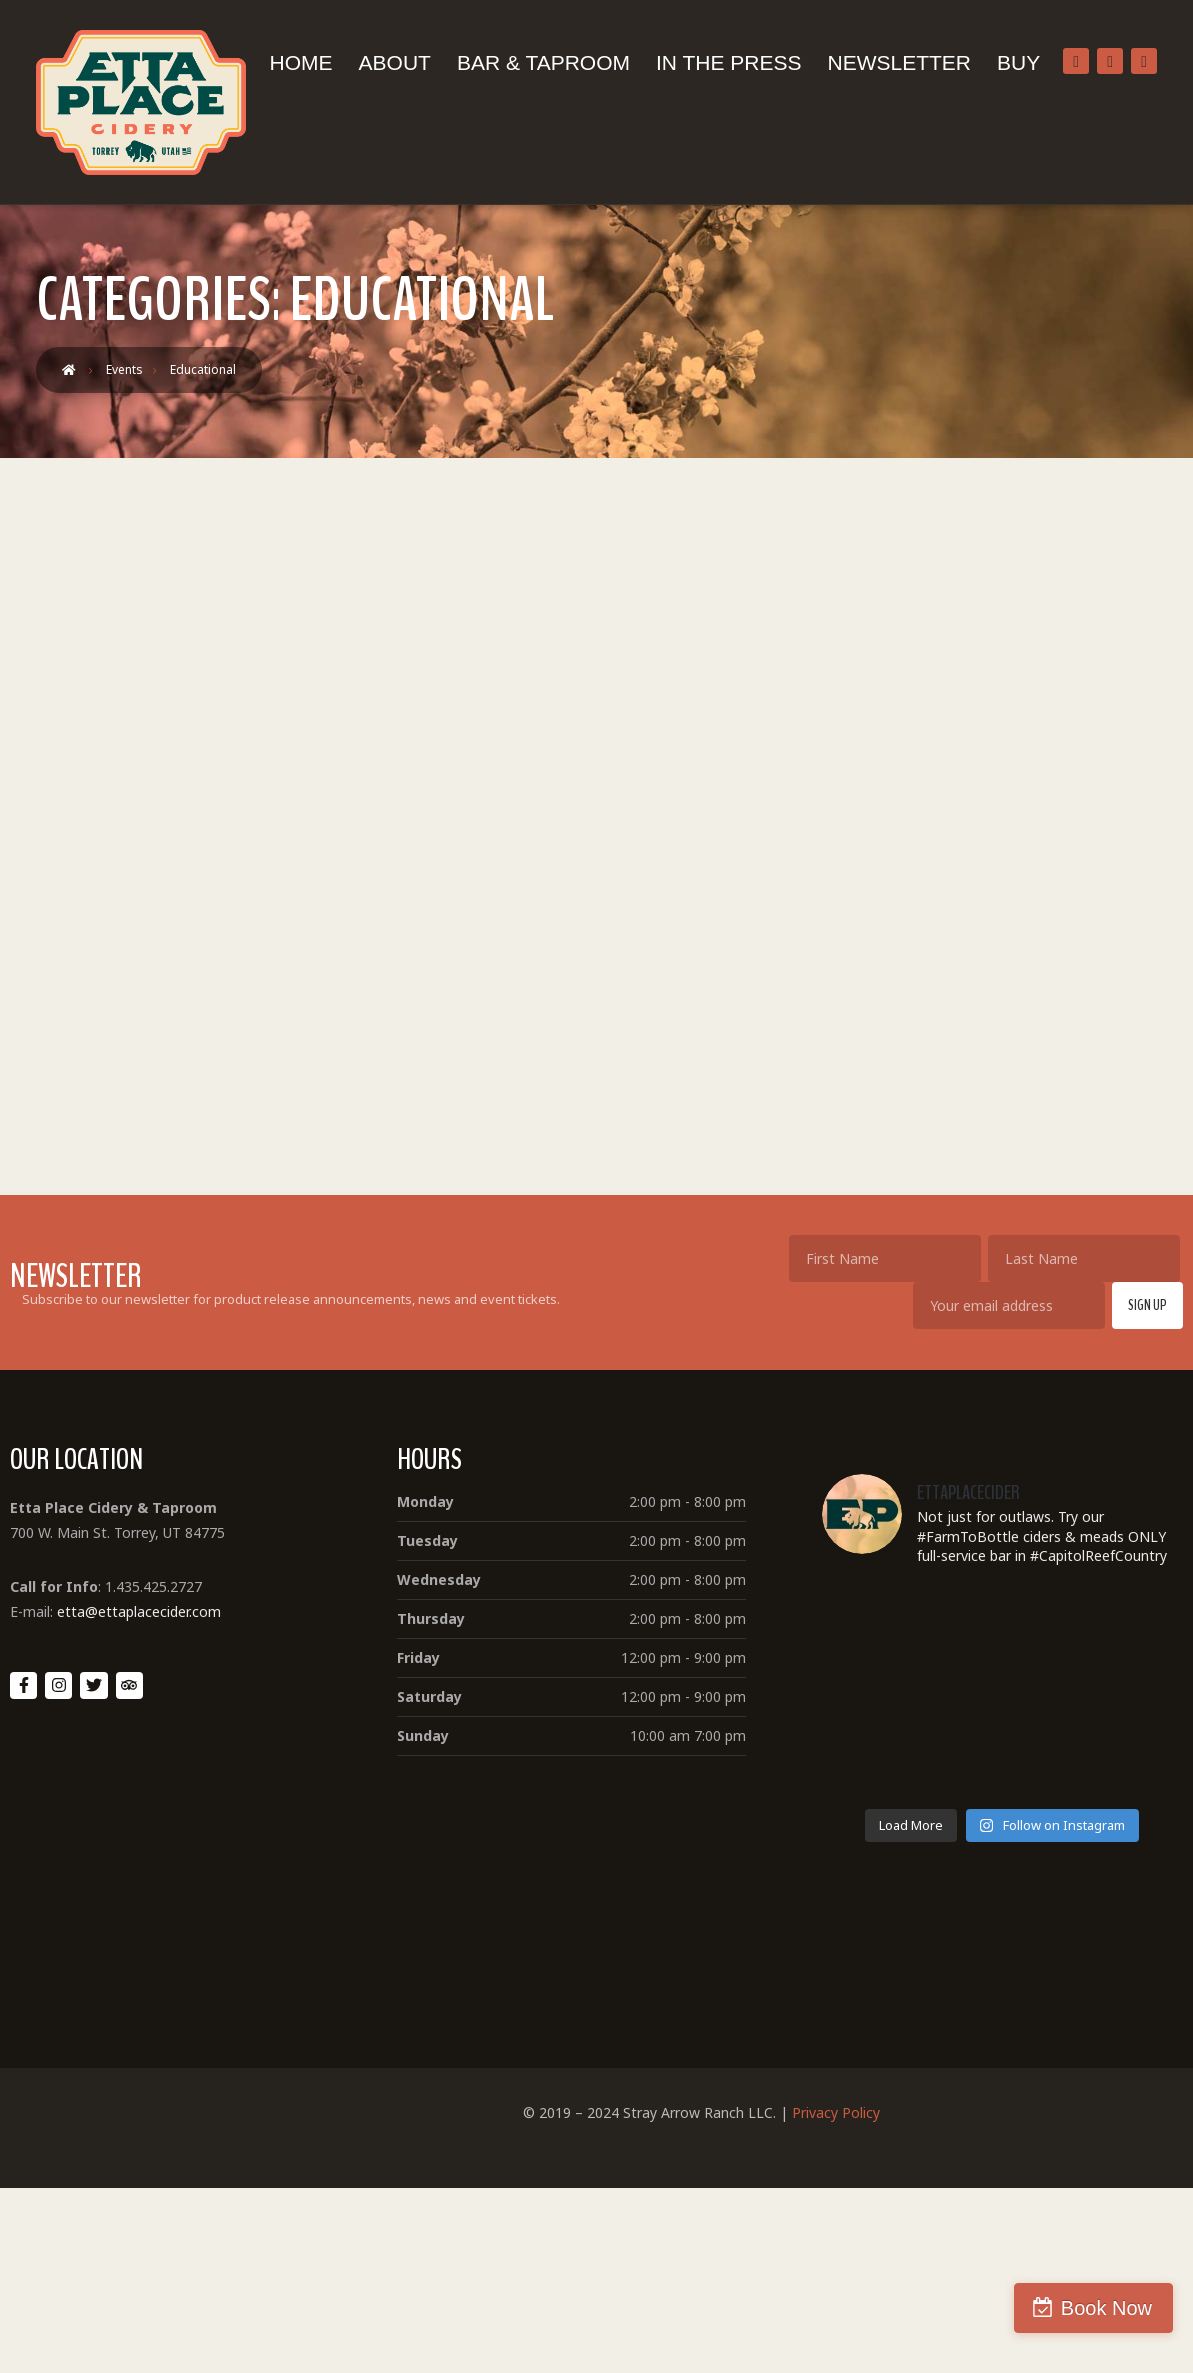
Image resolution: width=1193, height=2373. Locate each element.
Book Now (1106, 2308)
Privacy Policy (836, 2112)
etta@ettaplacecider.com (139, 1611)
